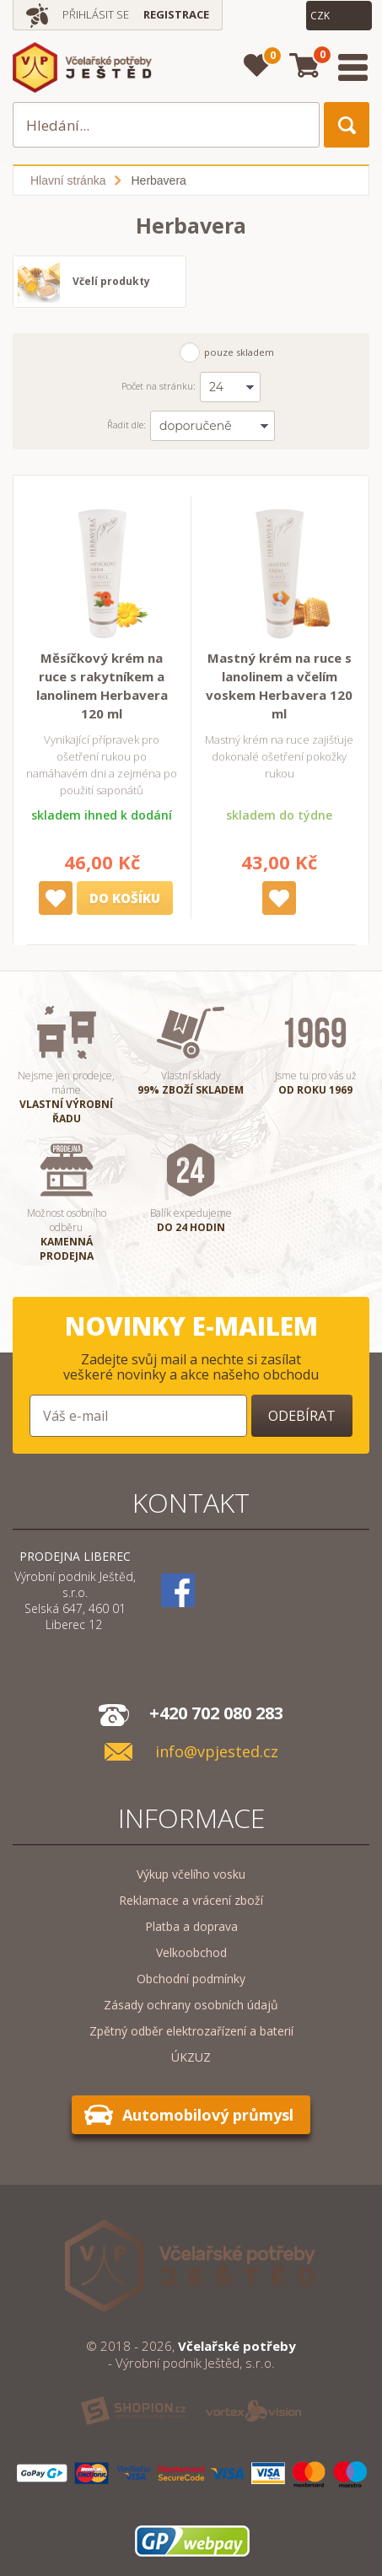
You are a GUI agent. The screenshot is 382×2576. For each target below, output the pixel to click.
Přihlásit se (95, 14)
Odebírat (302, 1415)
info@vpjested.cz (216, 1752)
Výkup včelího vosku (191, 1874)
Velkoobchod (191, 1952)
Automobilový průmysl (207, 2115)
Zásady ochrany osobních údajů (191, 2005)
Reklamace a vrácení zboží (191, 1900)
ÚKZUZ (191, 2057)
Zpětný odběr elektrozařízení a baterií (191, 2031)
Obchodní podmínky (191, 1979)
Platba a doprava (191, 1926)
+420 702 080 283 (216, 1713)
